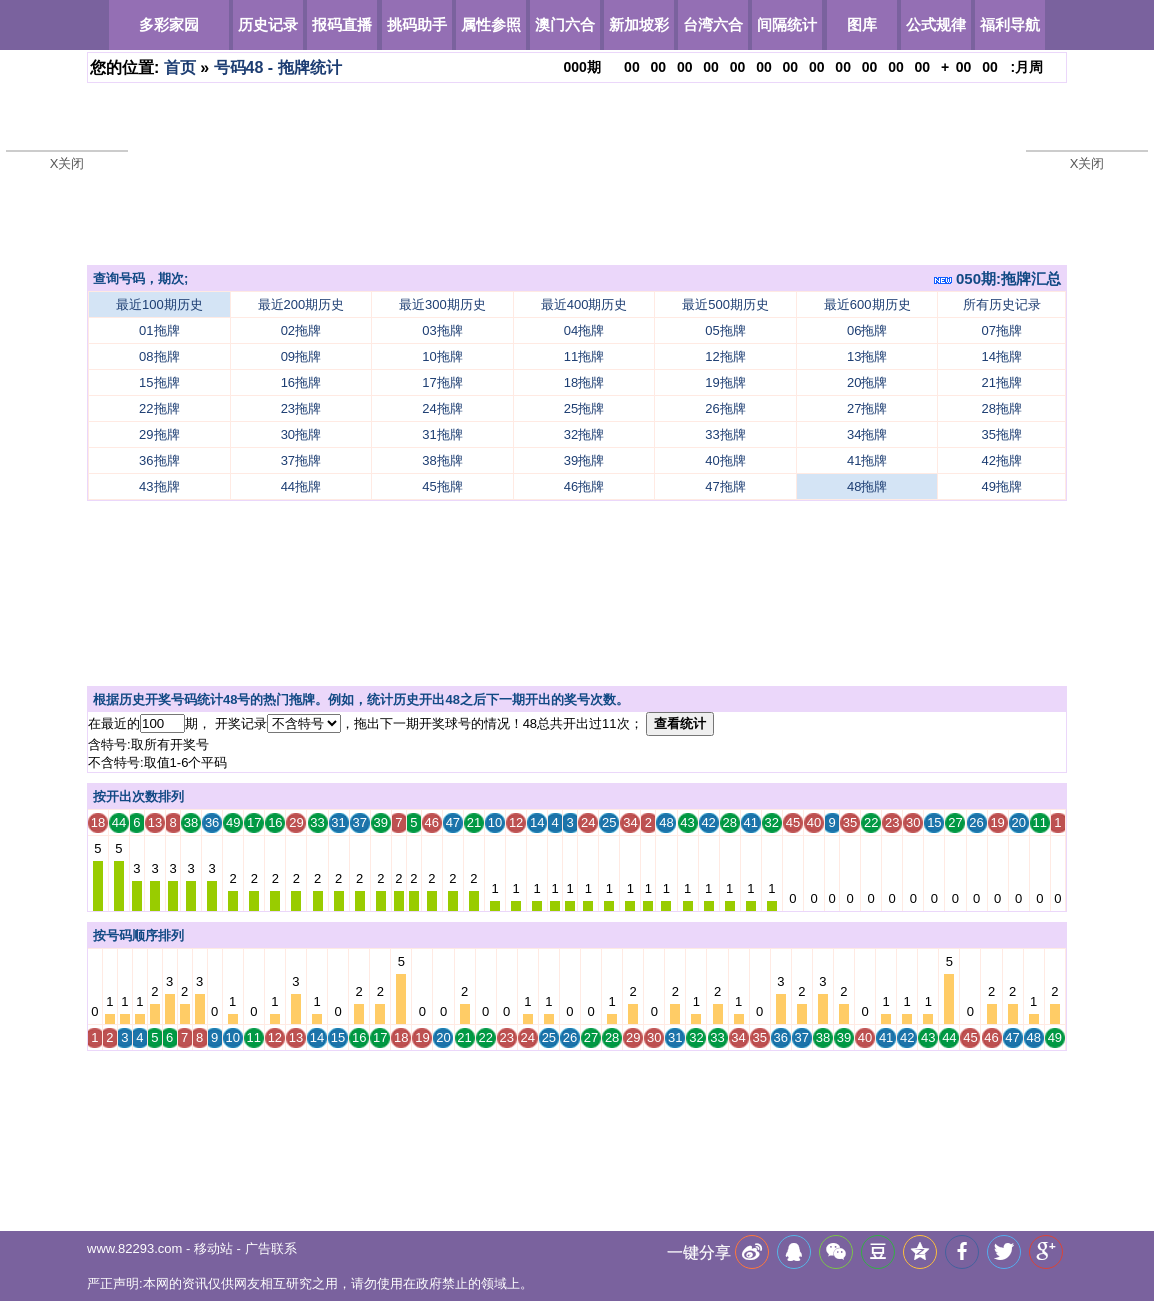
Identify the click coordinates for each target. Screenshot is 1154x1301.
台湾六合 (713, 24)
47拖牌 (725, 486)
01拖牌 (159, 330)
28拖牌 (1002, 408)
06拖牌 (867, 330)
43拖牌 (159, 486)
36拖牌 (159, 460)
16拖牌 (301, 382)
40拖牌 (725, 460)
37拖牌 (301, 460)
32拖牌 (584, 434)
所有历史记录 (1002, 304)
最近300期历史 (442, 304)
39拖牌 (584, 460)
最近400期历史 (584, 304)
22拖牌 (159, 408)
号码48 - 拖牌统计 (278, 67)
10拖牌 (442, 356)
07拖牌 (1002, 330)
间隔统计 (787, 24)
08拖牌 (159, 356)
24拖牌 (442, 408)
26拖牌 (725, 408)
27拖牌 (867, 408)
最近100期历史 (159, 304)
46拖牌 (584, 486)
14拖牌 (1002, 356)
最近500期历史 (725, 304)
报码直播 (342, 24)
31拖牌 (442, 434)
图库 (862, 24)
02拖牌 (301, 330)
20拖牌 (867, 382)
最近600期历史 (867, 304)
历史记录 (268, 24)
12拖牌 (725, 356)
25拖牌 (584, 408)
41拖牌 (867, 460)
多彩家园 (169, 24)
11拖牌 (584, 356)
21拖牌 (1002, 382)
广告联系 (271, 1248)
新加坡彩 (639, 24)
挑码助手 (417, 24)
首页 (180, 67)
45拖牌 (442, 486)
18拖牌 (584, 382)
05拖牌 (725, 330)
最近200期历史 (301, 304)
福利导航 (1010, 24)
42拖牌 (1002, 460)
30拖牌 (301, 434)
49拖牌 (1002, 486)
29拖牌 (159, 434)
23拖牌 (301, 408)
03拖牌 (442, 330)
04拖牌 (584, 330)
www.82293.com (134, 1248)
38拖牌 (442, 460)
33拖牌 (725, 434)
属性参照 (491, 24)
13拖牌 (867, 356)
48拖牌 (867, 486)
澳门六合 (565, 24)
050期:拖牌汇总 (997, 278)
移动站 (213, 1248)
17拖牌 (442, 382)
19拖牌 (725, 382)
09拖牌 (301, 356)
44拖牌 (301, 486)
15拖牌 (159, 382)
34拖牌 (867, 434)
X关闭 (67, 163)
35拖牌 (1002, 434)
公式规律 (936, 24)
